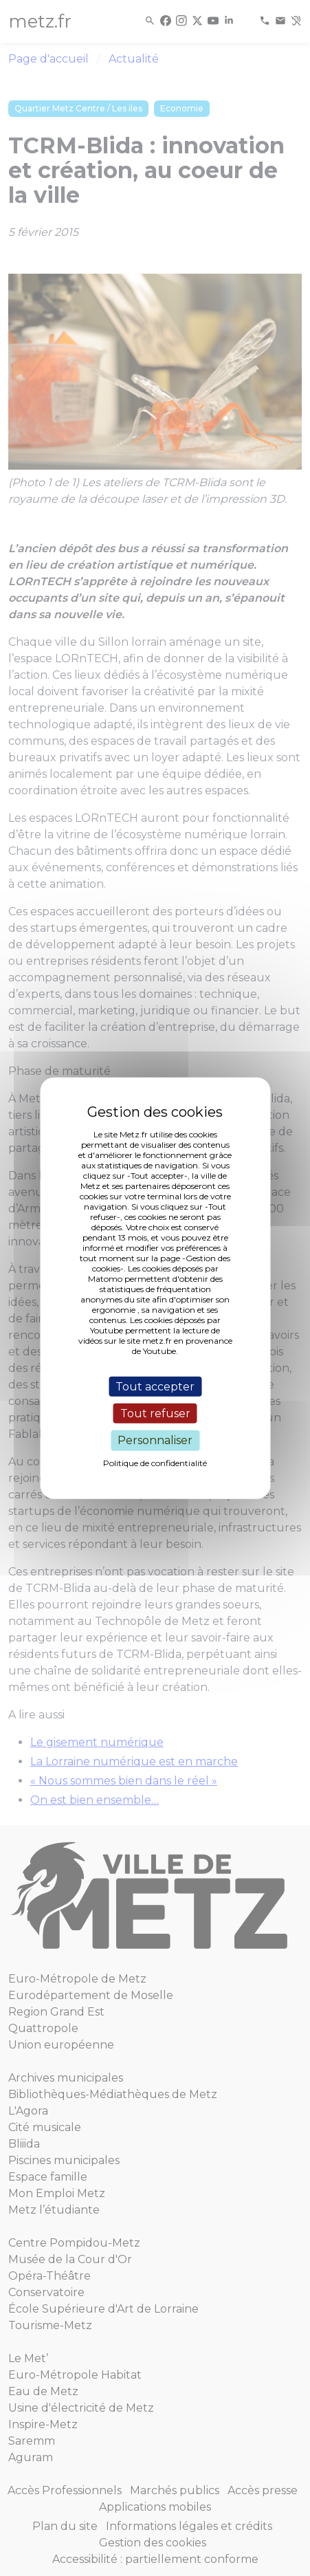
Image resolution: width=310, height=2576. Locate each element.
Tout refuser (155, 1413)
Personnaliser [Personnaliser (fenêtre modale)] (155, 1440)
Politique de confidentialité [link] (155, 1462)
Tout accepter (155, 1386)
